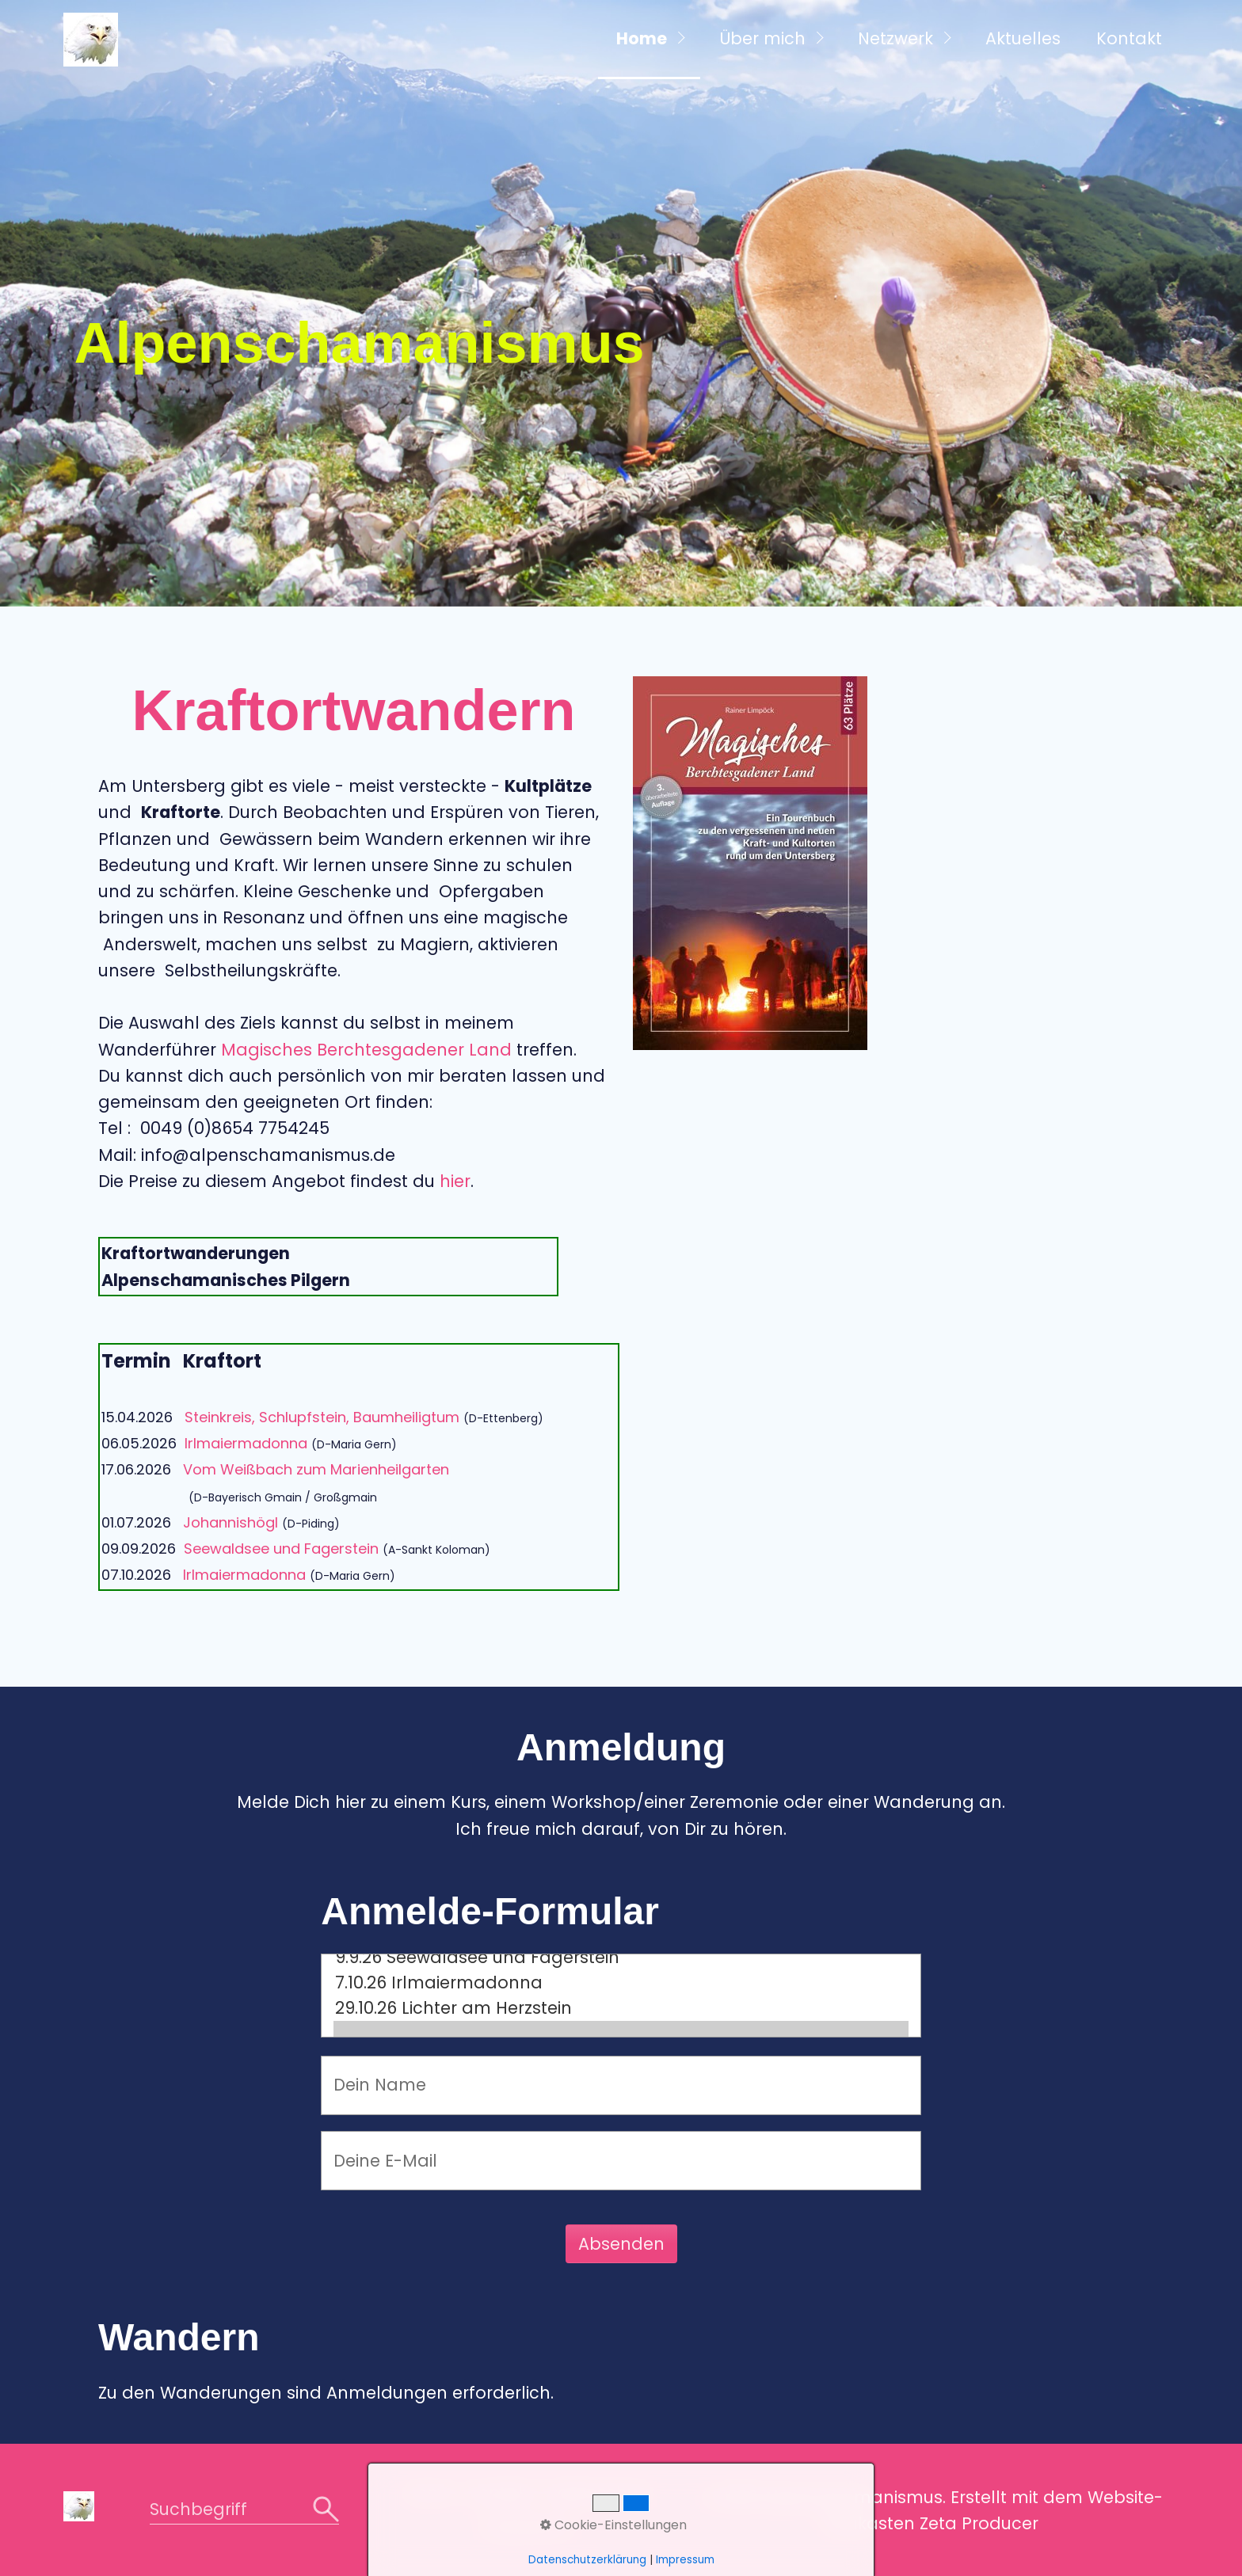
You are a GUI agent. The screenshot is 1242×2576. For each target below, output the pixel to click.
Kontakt (1129, 38)
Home (641, 38)
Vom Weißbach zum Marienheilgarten (316, 1469)
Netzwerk (895, 38)
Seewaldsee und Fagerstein (281, 1548)
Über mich (762, 38)
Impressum (528, 2527)
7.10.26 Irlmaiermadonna (621, 1983)
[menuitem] (649, 39)
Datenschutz (599, 2492)
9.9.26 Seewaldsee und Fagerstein (621, 1957)
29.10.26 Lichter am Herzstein (621, 2008)
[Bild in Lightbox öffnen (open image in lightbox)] (750, 863)
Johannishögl (230, 1522)
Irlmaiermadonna (246, 1443)
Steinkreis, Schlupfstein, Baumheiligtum (322, 1417)
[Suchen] (326, 2510)
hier (455, 1181)
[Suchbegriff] (244, 2511)
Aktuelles (1023, 38)
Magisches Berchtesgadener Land (366, 1049)
